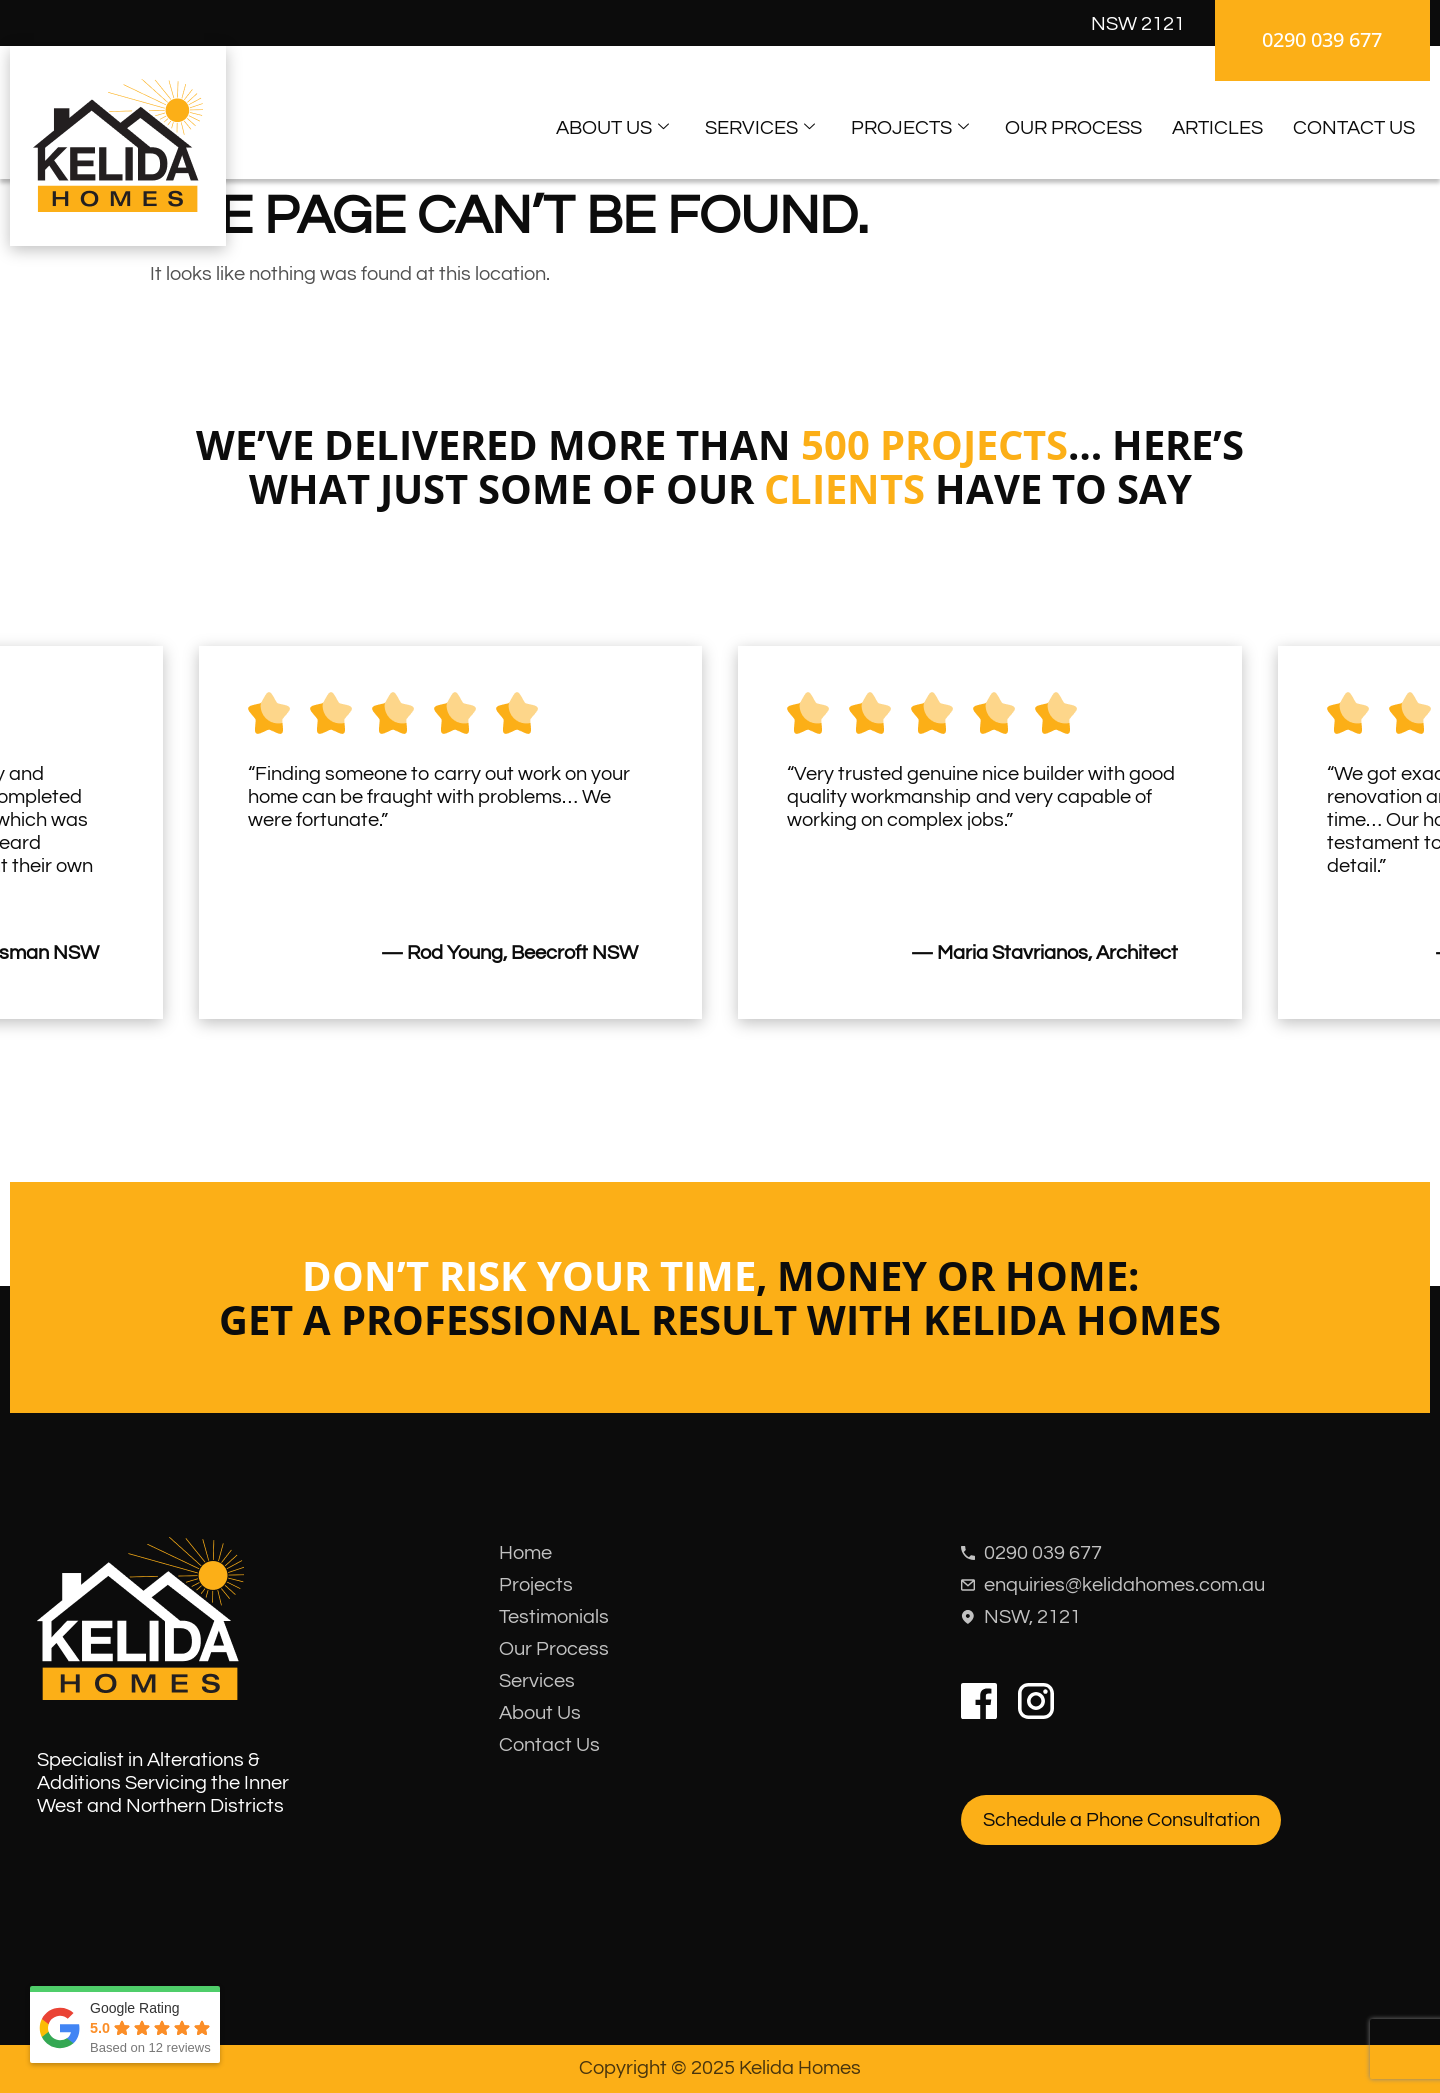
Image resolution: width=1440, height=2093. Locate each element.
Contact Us (1354, 128)
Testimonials (554, 1617)
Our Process (1073, 128)
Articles (1217, 128)
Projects (910, 128)
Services (760, 128)
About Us (612, 128)
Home (525, 1553)
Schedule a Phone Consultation (1121, 1820)
